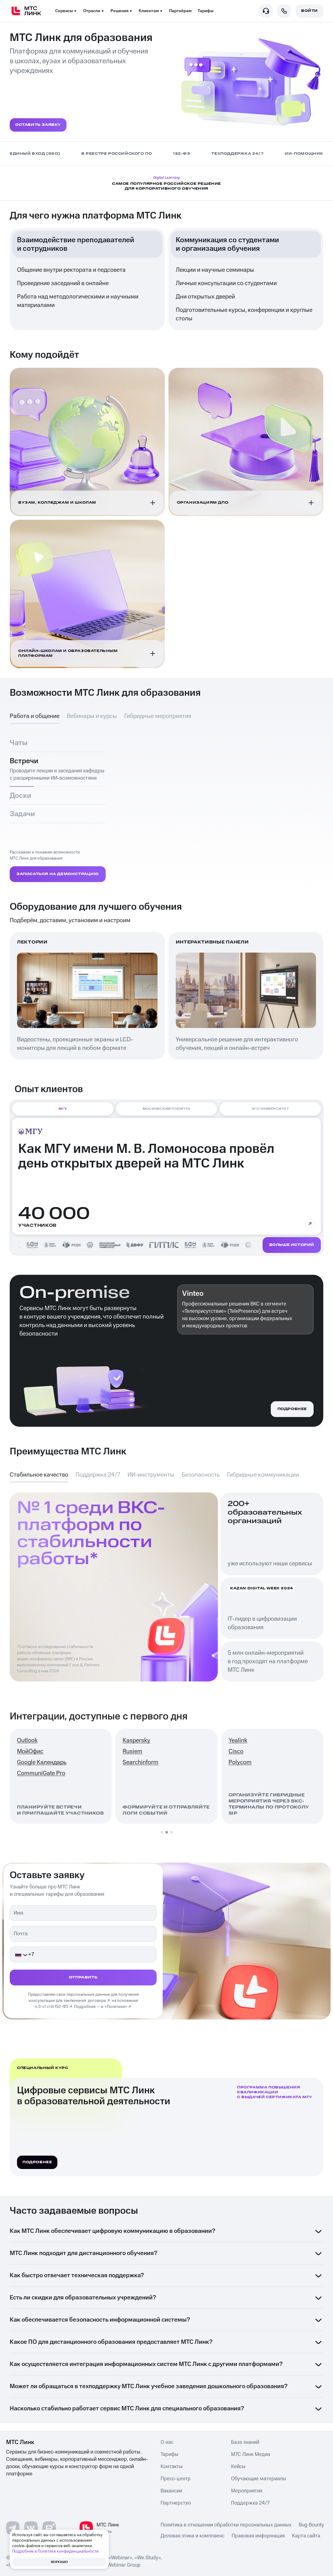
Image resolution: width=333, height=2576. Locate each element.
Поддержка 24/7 (250, 2505)
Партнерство (176, 2505)
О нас (167, 2444)
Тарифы (205, 11)
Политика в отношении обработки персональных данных (226, 2526)
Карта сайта (306, 2537)
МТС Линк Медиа (250, 2456)
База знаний (245, 2444)
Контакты (172, 2468)
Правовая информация (258, 2537)
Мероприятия (246, 2492)
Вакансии (171, 2492)
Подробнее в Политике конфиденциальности (55, 2551)
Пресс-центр (176, 2480)
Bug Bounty (311, 2526)
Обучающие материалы (258, 2480)
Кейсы (238, 2468)
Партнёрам (180, 11)
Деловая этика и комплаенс (192, 2537)
